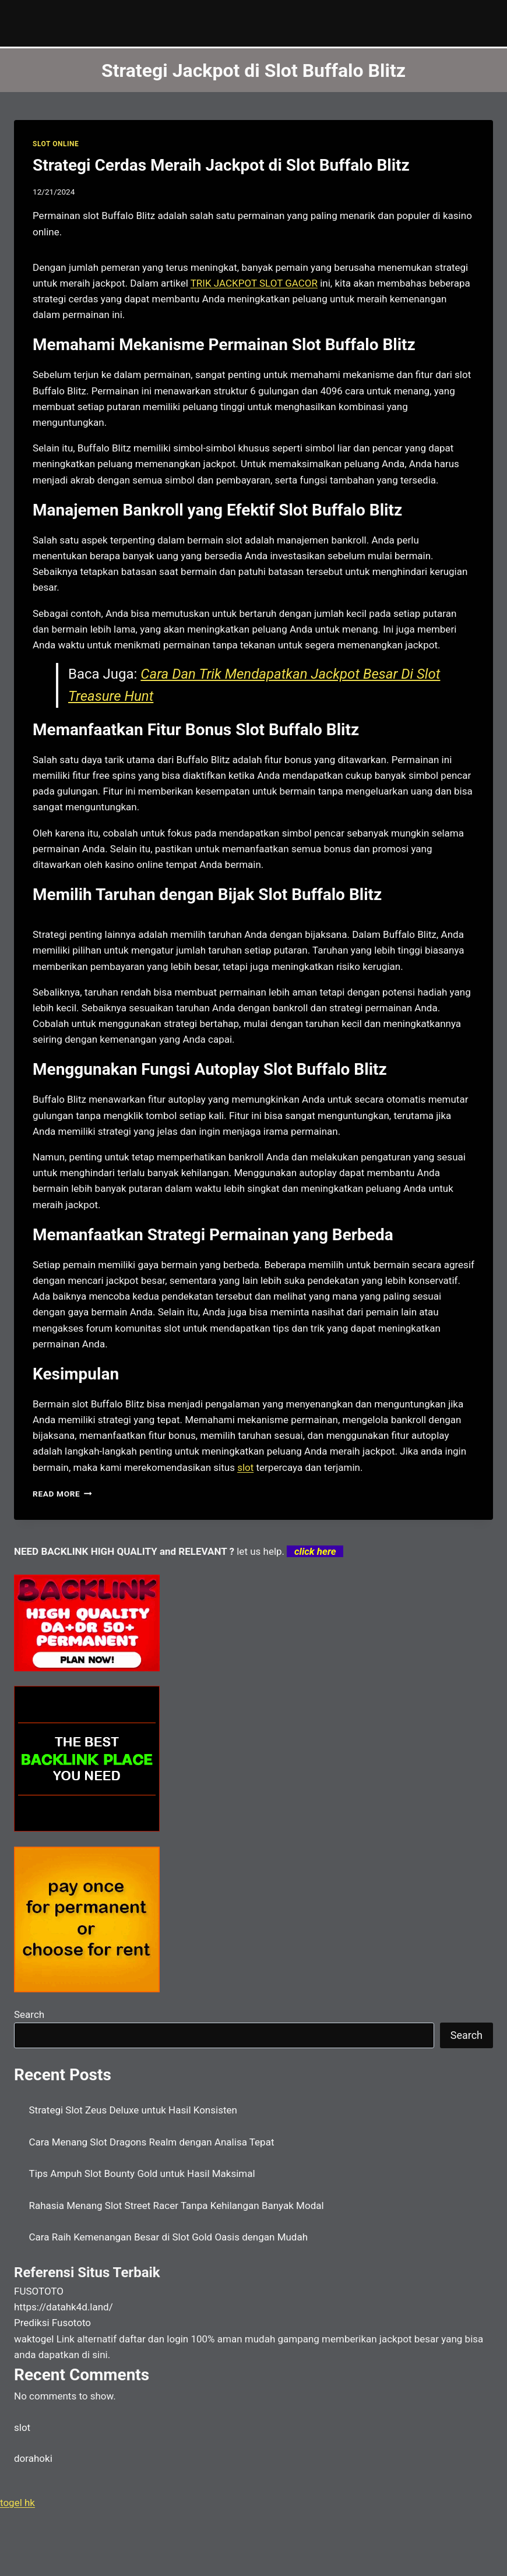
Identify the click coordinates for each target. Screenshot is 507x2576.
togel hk (17, 2502)
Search (29, 2014)
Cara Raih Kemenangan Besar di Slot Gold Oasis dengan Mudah (168, 2237)
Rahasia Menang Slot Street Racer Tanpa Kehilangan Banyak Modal (176, 2205)
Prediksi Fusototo (52, 2322)
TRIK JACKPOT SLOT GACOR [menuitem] (254, 283)
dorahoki (33, 2458)
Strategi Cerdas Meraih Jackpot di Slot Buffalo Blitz (221, 165)
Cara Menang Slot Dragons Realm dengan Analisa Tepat (151, 2142)
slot (245, 1467)
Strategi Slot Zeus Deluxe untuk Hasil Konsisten (133, 2110)
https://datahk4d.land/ (63, 2307)
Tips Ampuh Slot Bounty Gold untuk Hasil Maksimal (142, 2173)
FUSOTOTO (39, 2291)
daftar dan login (153, 2339)
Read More (62, 1493)
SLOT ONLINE (56, 144)
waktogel (34, 2339)
